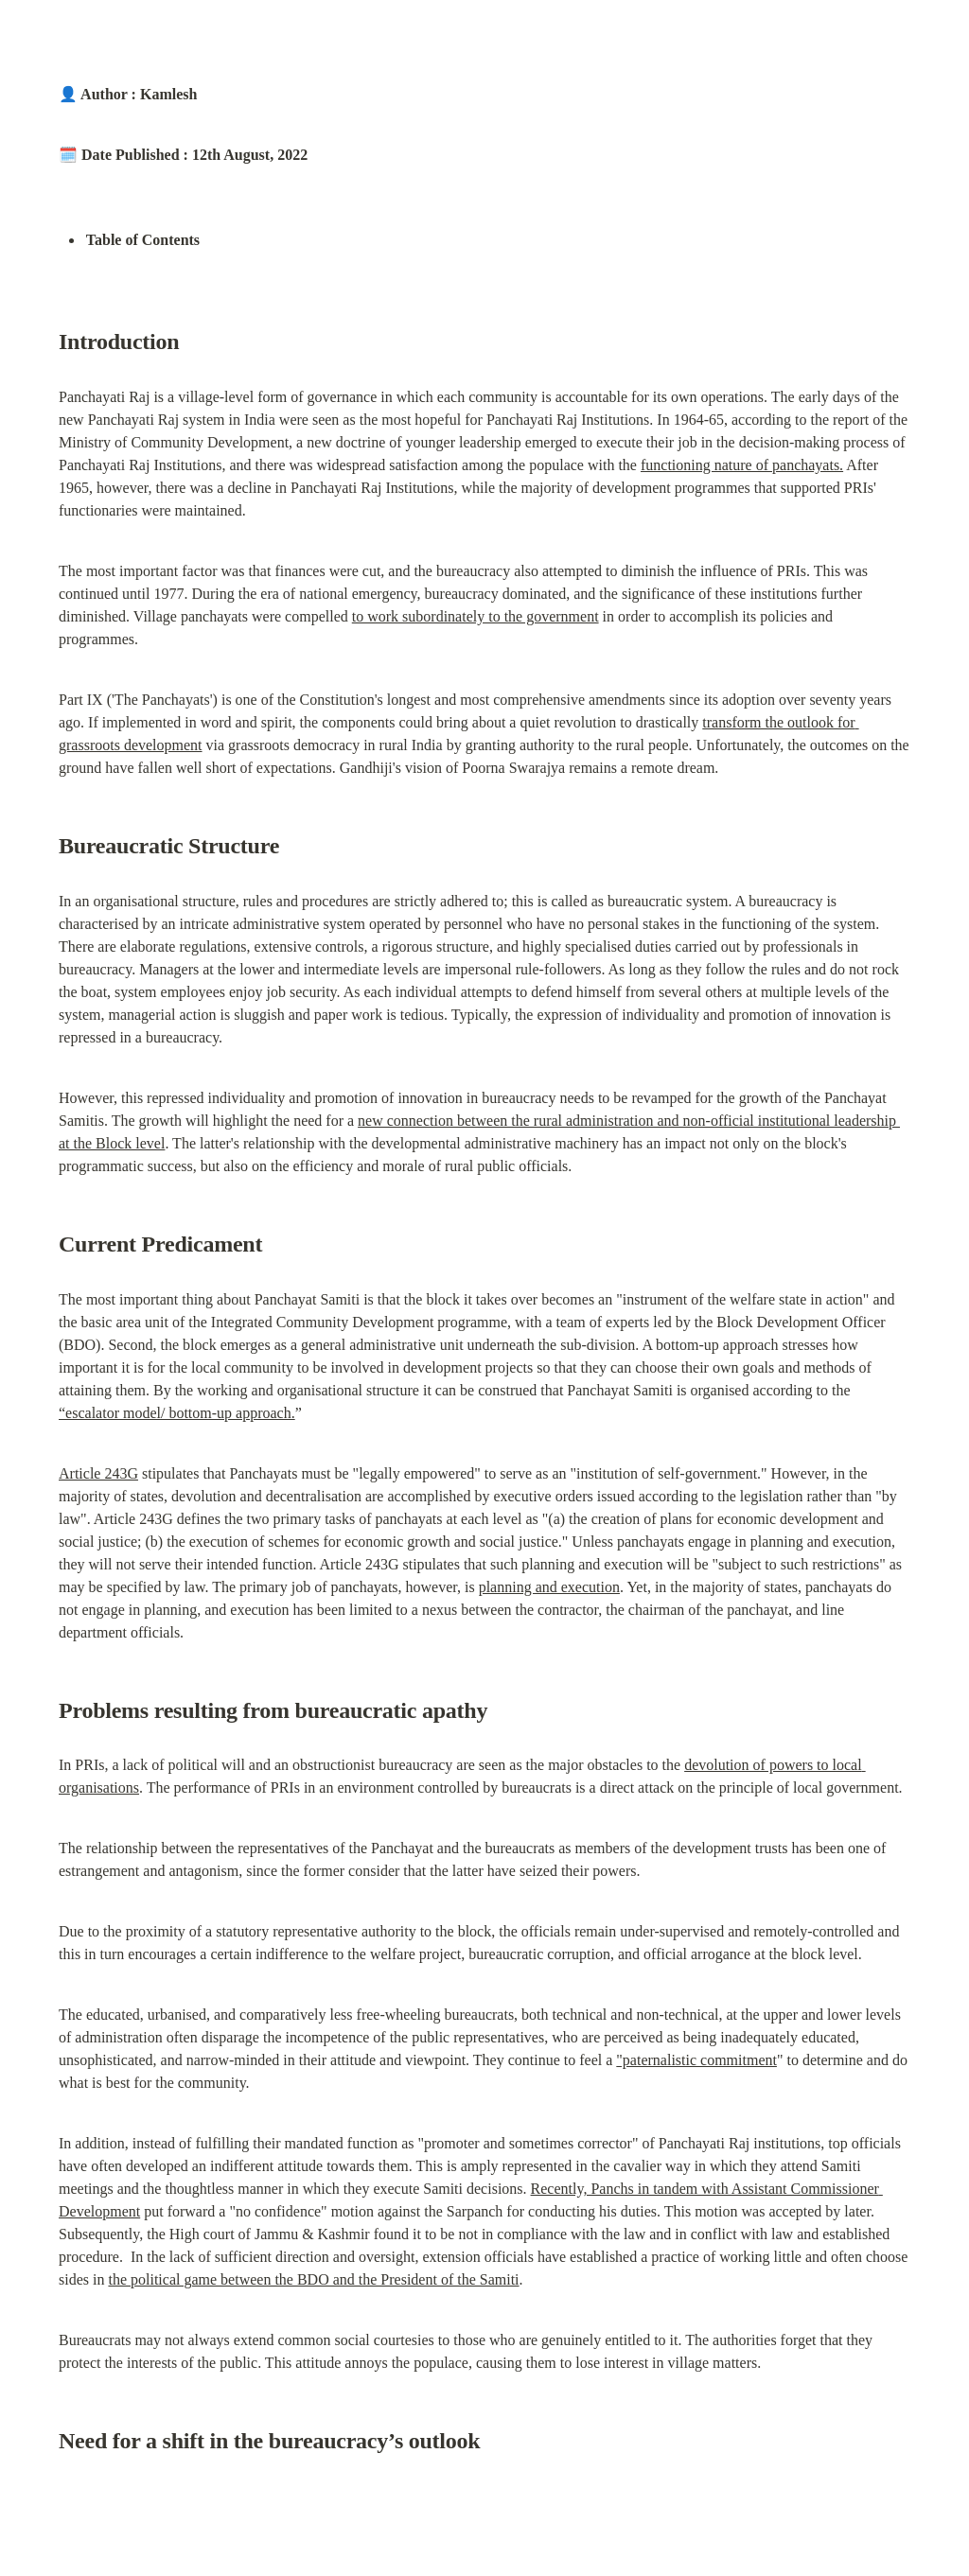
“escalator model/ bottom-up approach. (177, 1413)
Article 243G (98, 1473)
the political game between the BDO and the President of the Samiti (313, 2279)
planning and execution (549, 1587)
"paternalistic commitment (696, 2060)
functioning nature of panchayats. (742, 465)
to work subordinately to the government (475, 616)
